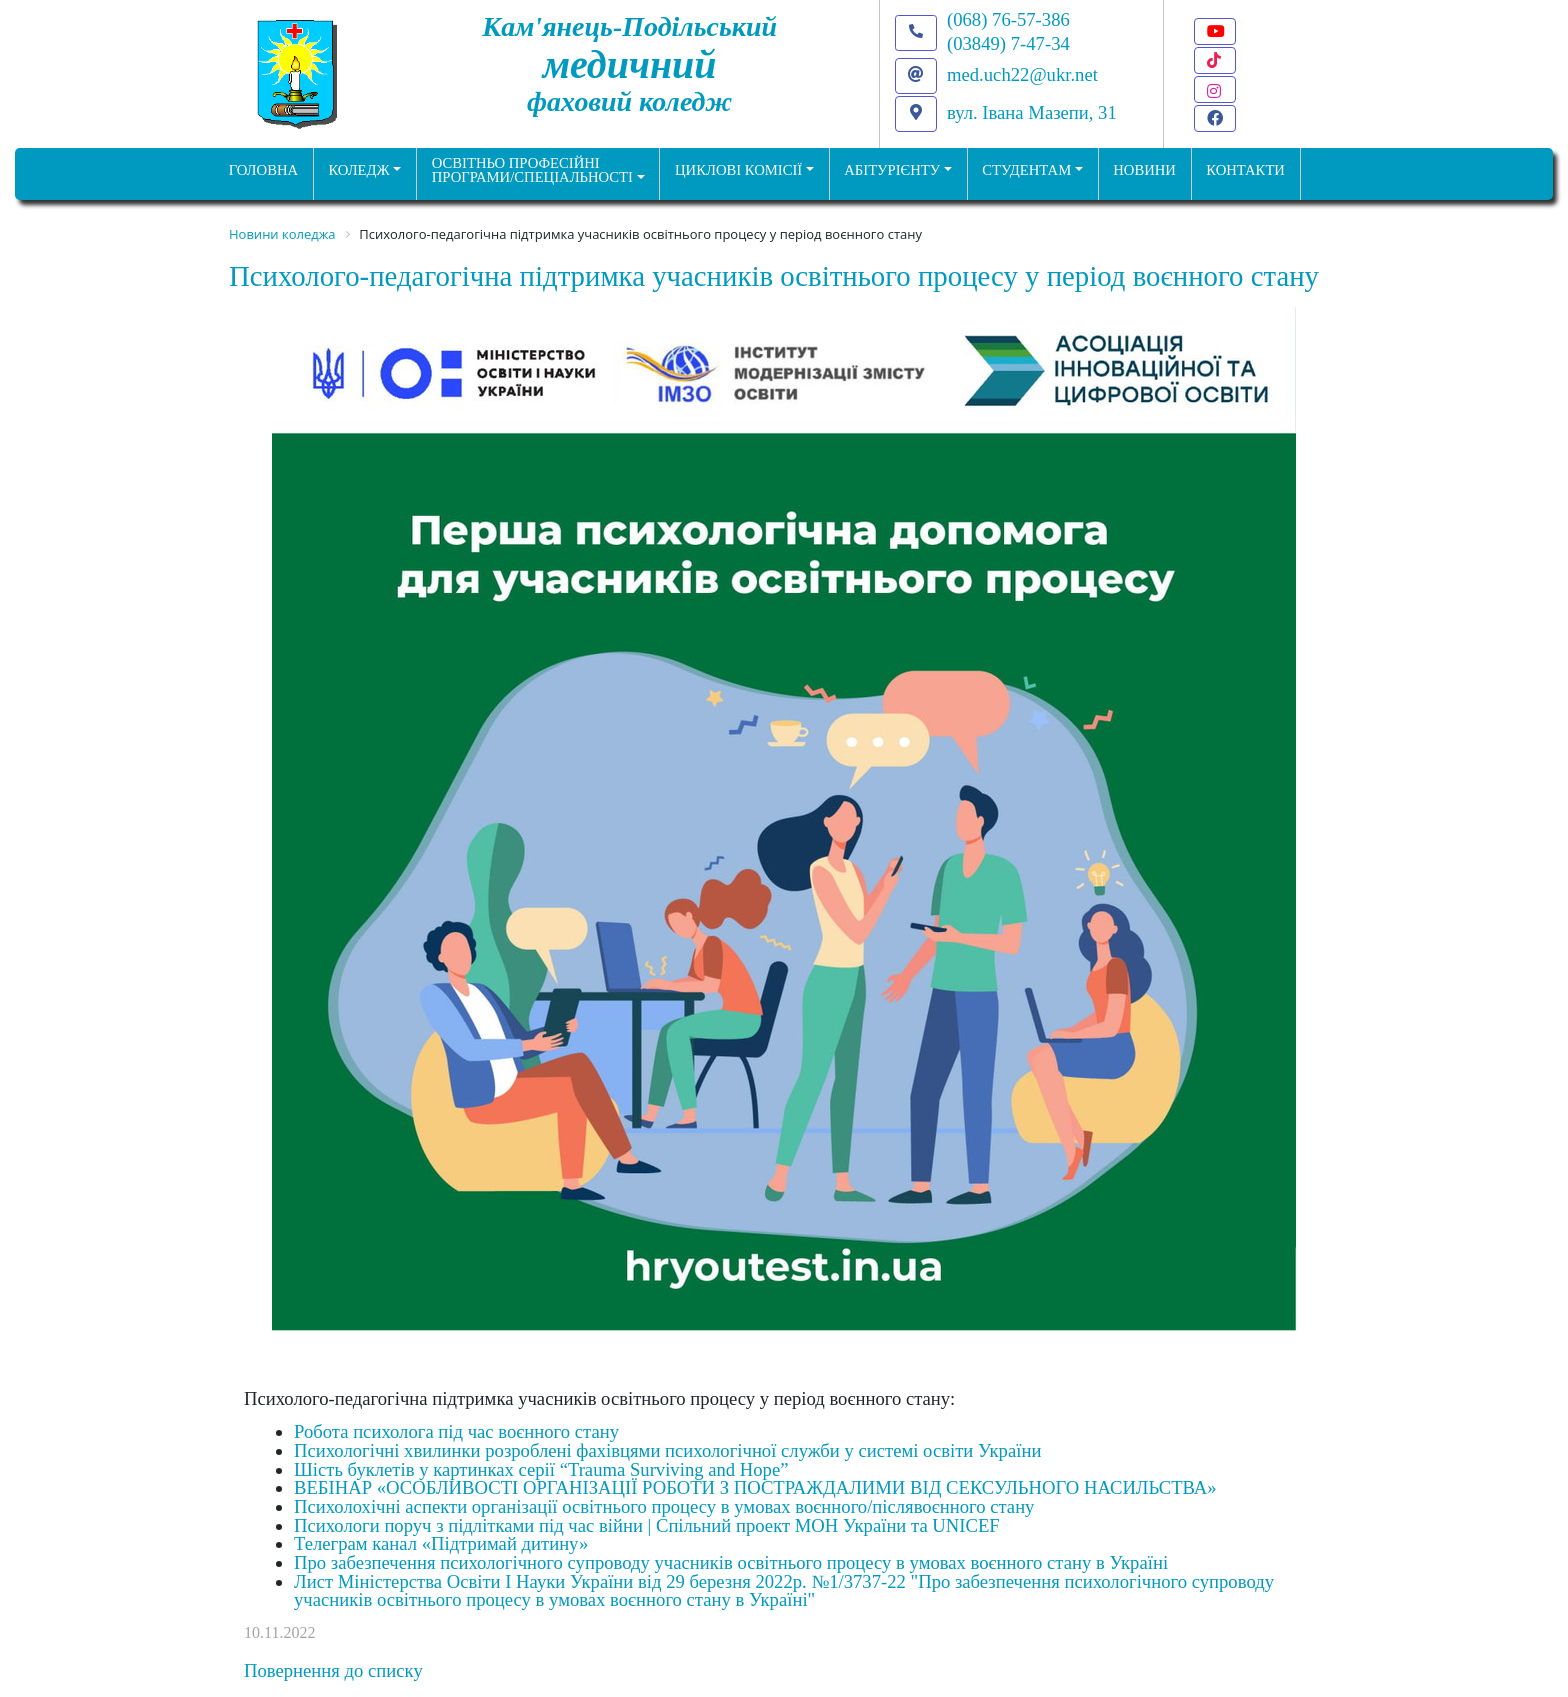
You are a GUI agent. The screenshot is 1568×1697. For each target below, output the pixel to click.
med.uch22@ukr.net (1022, 74)
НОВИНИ (1144, 170)
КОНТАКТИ (1245, 170)
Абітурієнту (892, 170)
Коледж (358, 170)
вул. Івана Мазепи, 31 (1032, 112)
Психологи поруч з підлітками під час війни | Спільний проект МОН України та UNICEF (647, 1525)
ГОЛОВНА (263, 170)
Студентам (1026, 170)
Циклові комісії (738, 170)
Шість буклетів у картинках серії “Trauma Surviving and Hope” (541, 1469)
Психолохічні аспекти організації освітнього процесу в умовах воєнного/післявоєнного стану (664, 1506)
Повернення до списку (333, 1670)
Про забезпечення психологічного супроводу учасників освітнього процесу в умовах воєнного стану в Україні (731, 1562)
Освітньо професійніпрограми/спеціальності (532, 170)
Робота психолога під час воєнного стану (456, 1431)
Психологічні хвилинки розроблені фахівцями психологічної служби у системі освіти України (667, 1450)
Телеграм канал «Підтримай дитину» (441, 1543)
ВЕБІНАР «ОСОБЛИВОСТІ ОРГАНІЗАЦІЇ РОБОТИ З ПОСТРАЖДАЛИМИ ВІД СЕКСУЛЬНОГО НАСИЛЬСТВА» (755, 1487)
